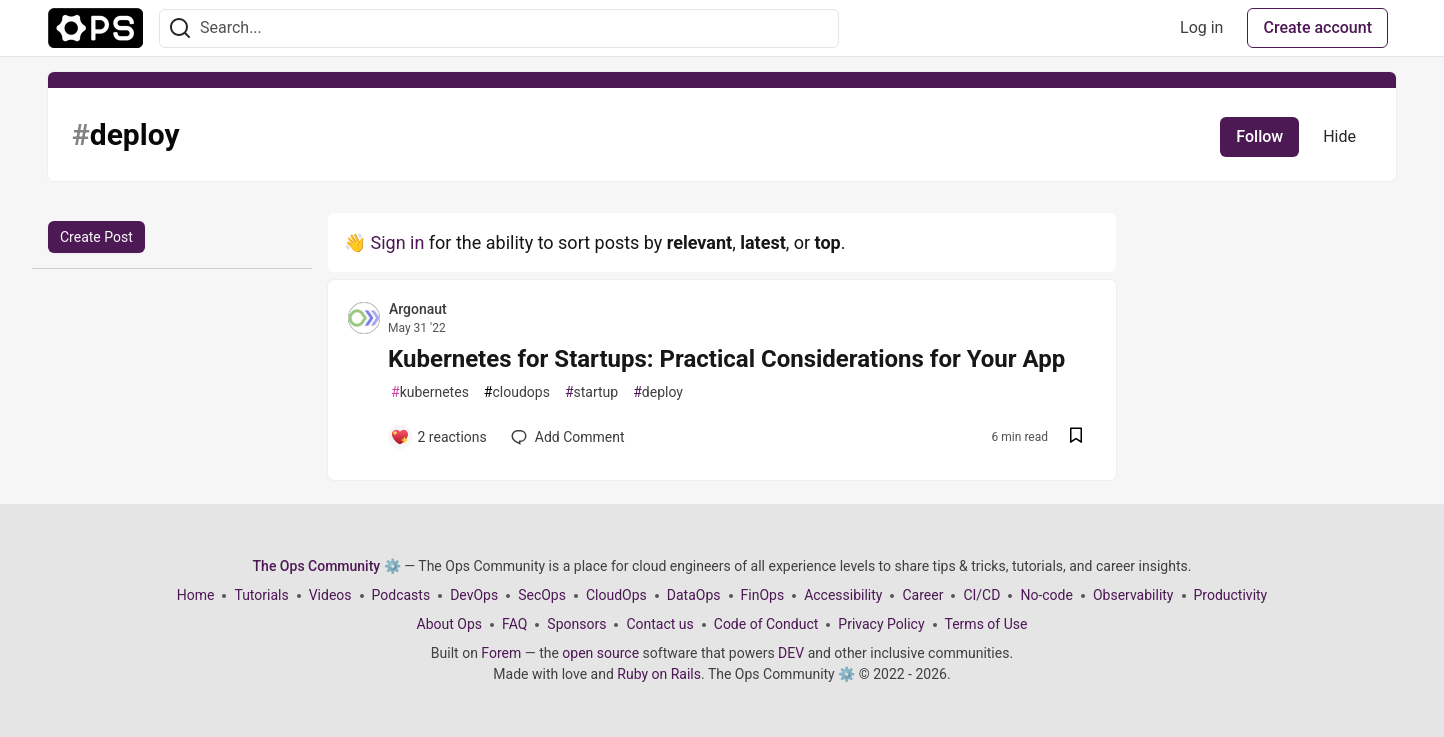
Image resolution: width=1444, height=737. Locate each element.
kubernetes (430, 392)
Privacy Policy (881, 624)
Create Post (96, 237)
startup (591, 392)
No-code (1046, 595)
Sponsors (576, 624)
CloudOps (616, 595)
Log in (1201, 27)
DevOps (474, 595)
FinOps (763, 595)
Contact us (659, 624)
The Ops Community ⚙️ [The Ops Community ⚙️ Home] (327, 566)
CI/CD (981, 595)
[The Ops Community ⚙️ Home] (95, 28)
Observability (1133, 595)
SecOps (542, 595)
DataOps (694, 595)
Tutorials (261, 595)
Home (196, 595)
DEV (791, 653)
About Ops (449, 624)
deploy (658, 392)
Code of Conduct (766, 624)
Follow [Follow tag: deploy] (1259, 136)
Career (922, 595)
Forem (501, 653)
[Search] (180, 28)
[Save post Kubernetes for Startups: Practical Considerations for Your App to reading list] (1076, 437)
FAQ (514, 624)
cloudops (517, 392)
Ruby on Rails (659, 674)
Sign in (397, 242)
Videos (330, 595)
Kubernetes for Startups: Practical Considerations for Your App (726, 359)
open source (600, 653)
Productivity (1231, 595)
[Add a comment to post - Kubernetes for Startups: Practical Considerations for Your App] (438, 437)
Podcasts (401, 595)
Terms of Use (986, 624)
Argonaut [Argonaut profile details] (418, 309)
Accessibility (843, 595)
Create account (1317, 27)
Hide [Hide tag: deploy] (1339, 136)
